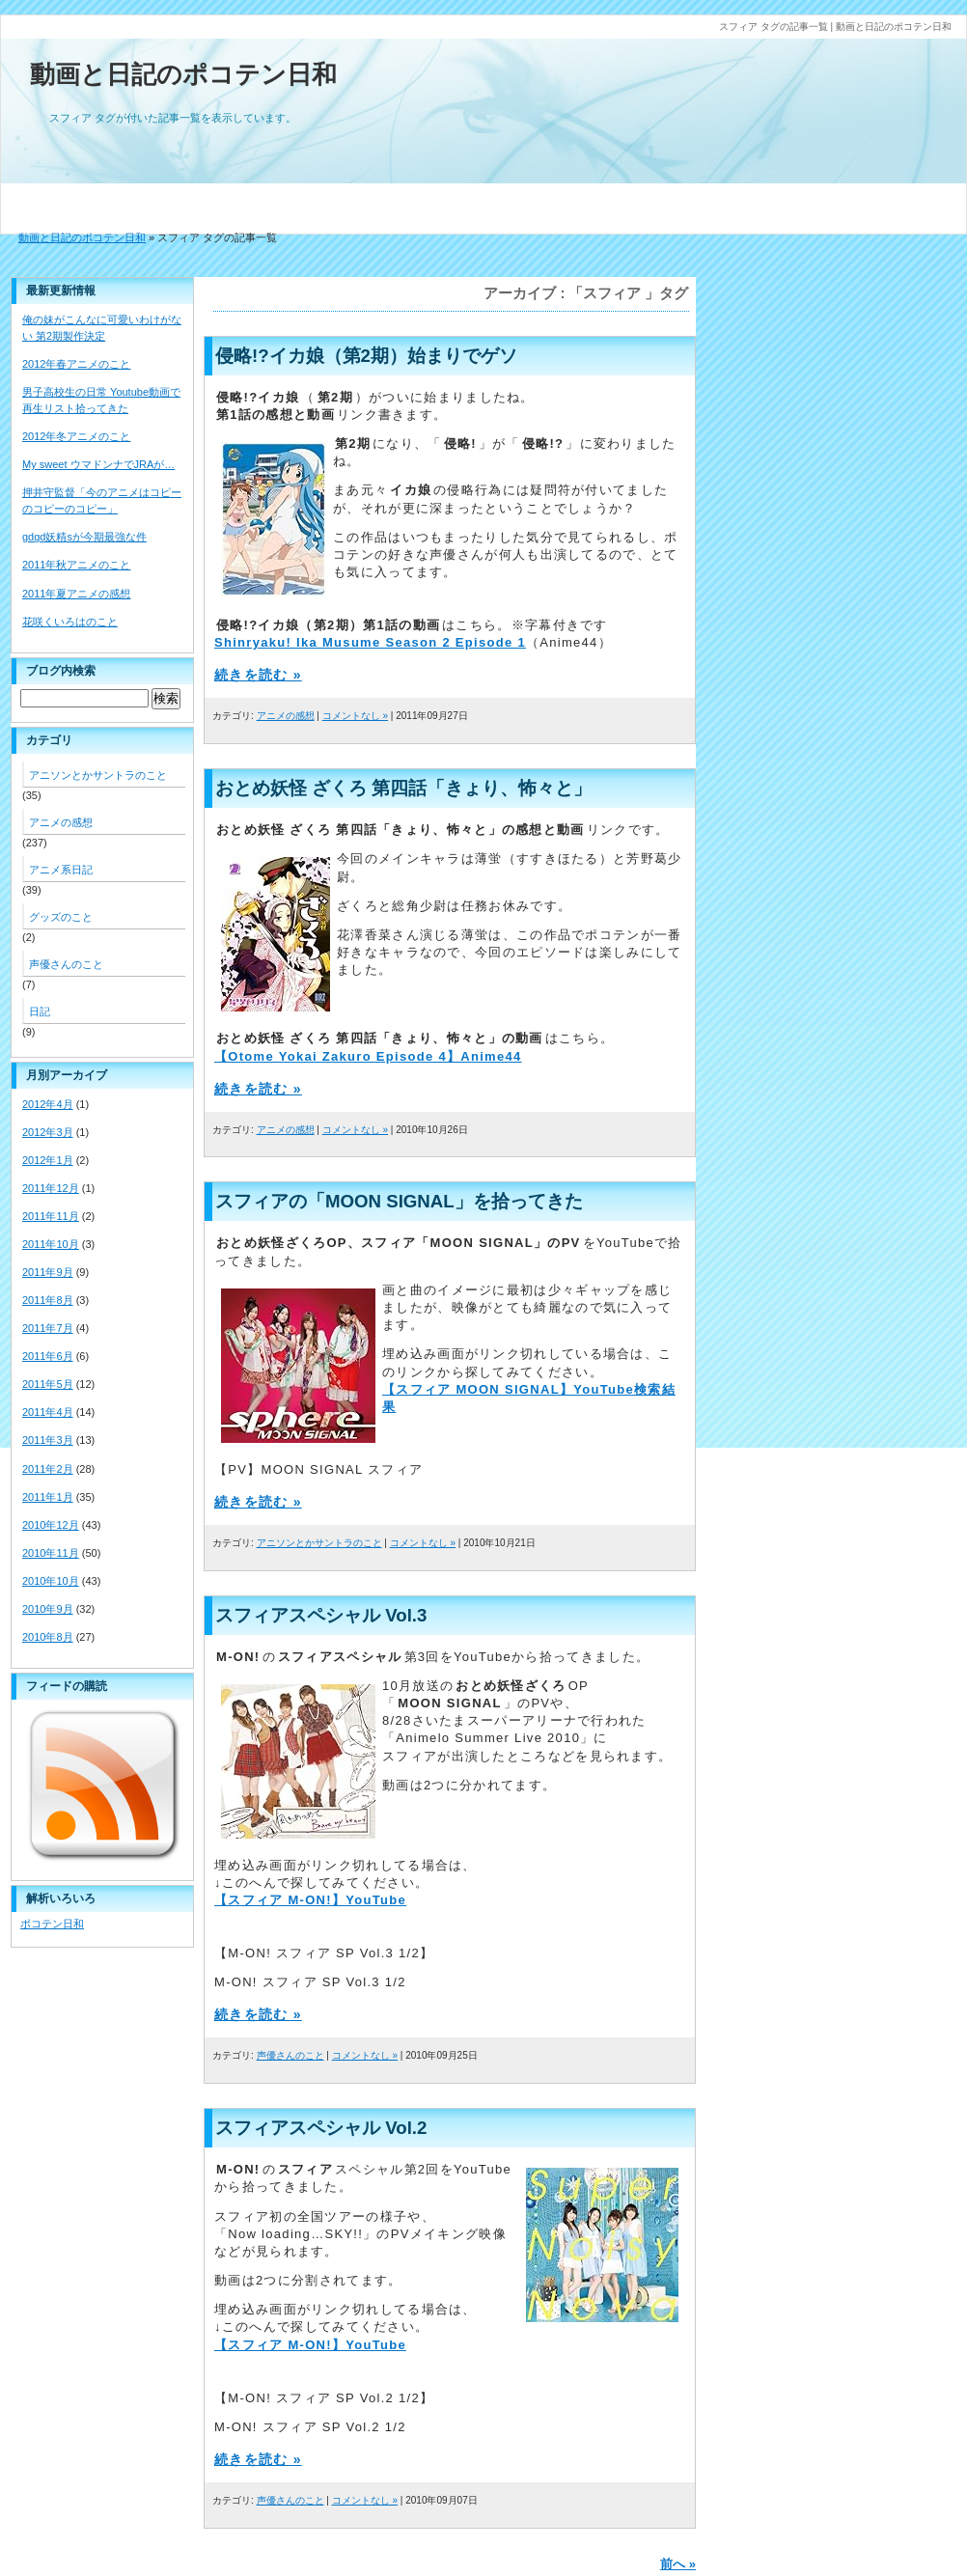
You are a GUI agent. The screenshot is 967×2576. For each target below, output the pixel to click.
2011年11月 (50, 1216)
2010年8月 (47, 1637)
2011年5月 (47, 1384)
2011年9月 (47, 1272)
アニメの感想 (286, 715)
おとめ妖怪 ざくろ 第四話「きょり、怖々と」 (403, 788)
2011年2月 (47, 1469)
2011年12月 (50, 1188)
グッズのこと (61, 917)
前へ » (678, 2564)
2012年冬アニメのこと (76, 436)
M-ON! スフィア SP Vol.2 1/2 (310, 2427)
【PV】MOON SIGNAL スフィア (318, 1469)
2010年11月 (50, 1553)
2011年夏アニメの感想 (76, 593)
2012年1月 (47, 1160)
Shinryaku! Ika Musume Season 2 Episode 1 (370, 642)
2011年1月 (47, 1497)
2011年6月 (47, 1356)
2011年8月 (47, 1300)
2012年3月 (47, 1132)
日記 (39, 1011)
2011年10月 (50, 1244)
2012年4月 (47, 1104)
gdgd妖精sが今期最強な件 (84, 536)
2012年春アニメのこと (76, 364)
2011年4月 (47, 1412)
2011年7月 (47, 1328)
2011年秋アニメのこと (76, 564)
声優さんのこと (290, 2055)
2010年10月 (50, 1581)
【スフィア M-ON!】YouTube (310, 1900)
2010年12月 (50, 1525)
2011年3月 (47, 1440)
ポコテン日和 (52, 1923)
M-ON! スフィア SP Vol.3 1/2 (310, 1982)
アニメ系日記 (61, 869)
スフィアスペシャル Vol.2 (321, 2128)
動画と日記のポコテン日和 (183, 74)
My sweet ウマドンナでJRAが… (98, 464)
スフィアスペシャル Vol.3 (321, 1615)
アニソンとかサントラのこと (319, 1542)
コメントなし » (355, 715)
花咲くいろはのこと (70, 621)
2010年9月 (47, 1609)
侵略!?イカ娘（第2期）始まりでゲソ (366, 356)
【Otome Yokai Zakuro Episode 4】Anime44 (368, 1056)
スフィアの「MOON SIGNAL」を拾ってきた (399, 1201)
